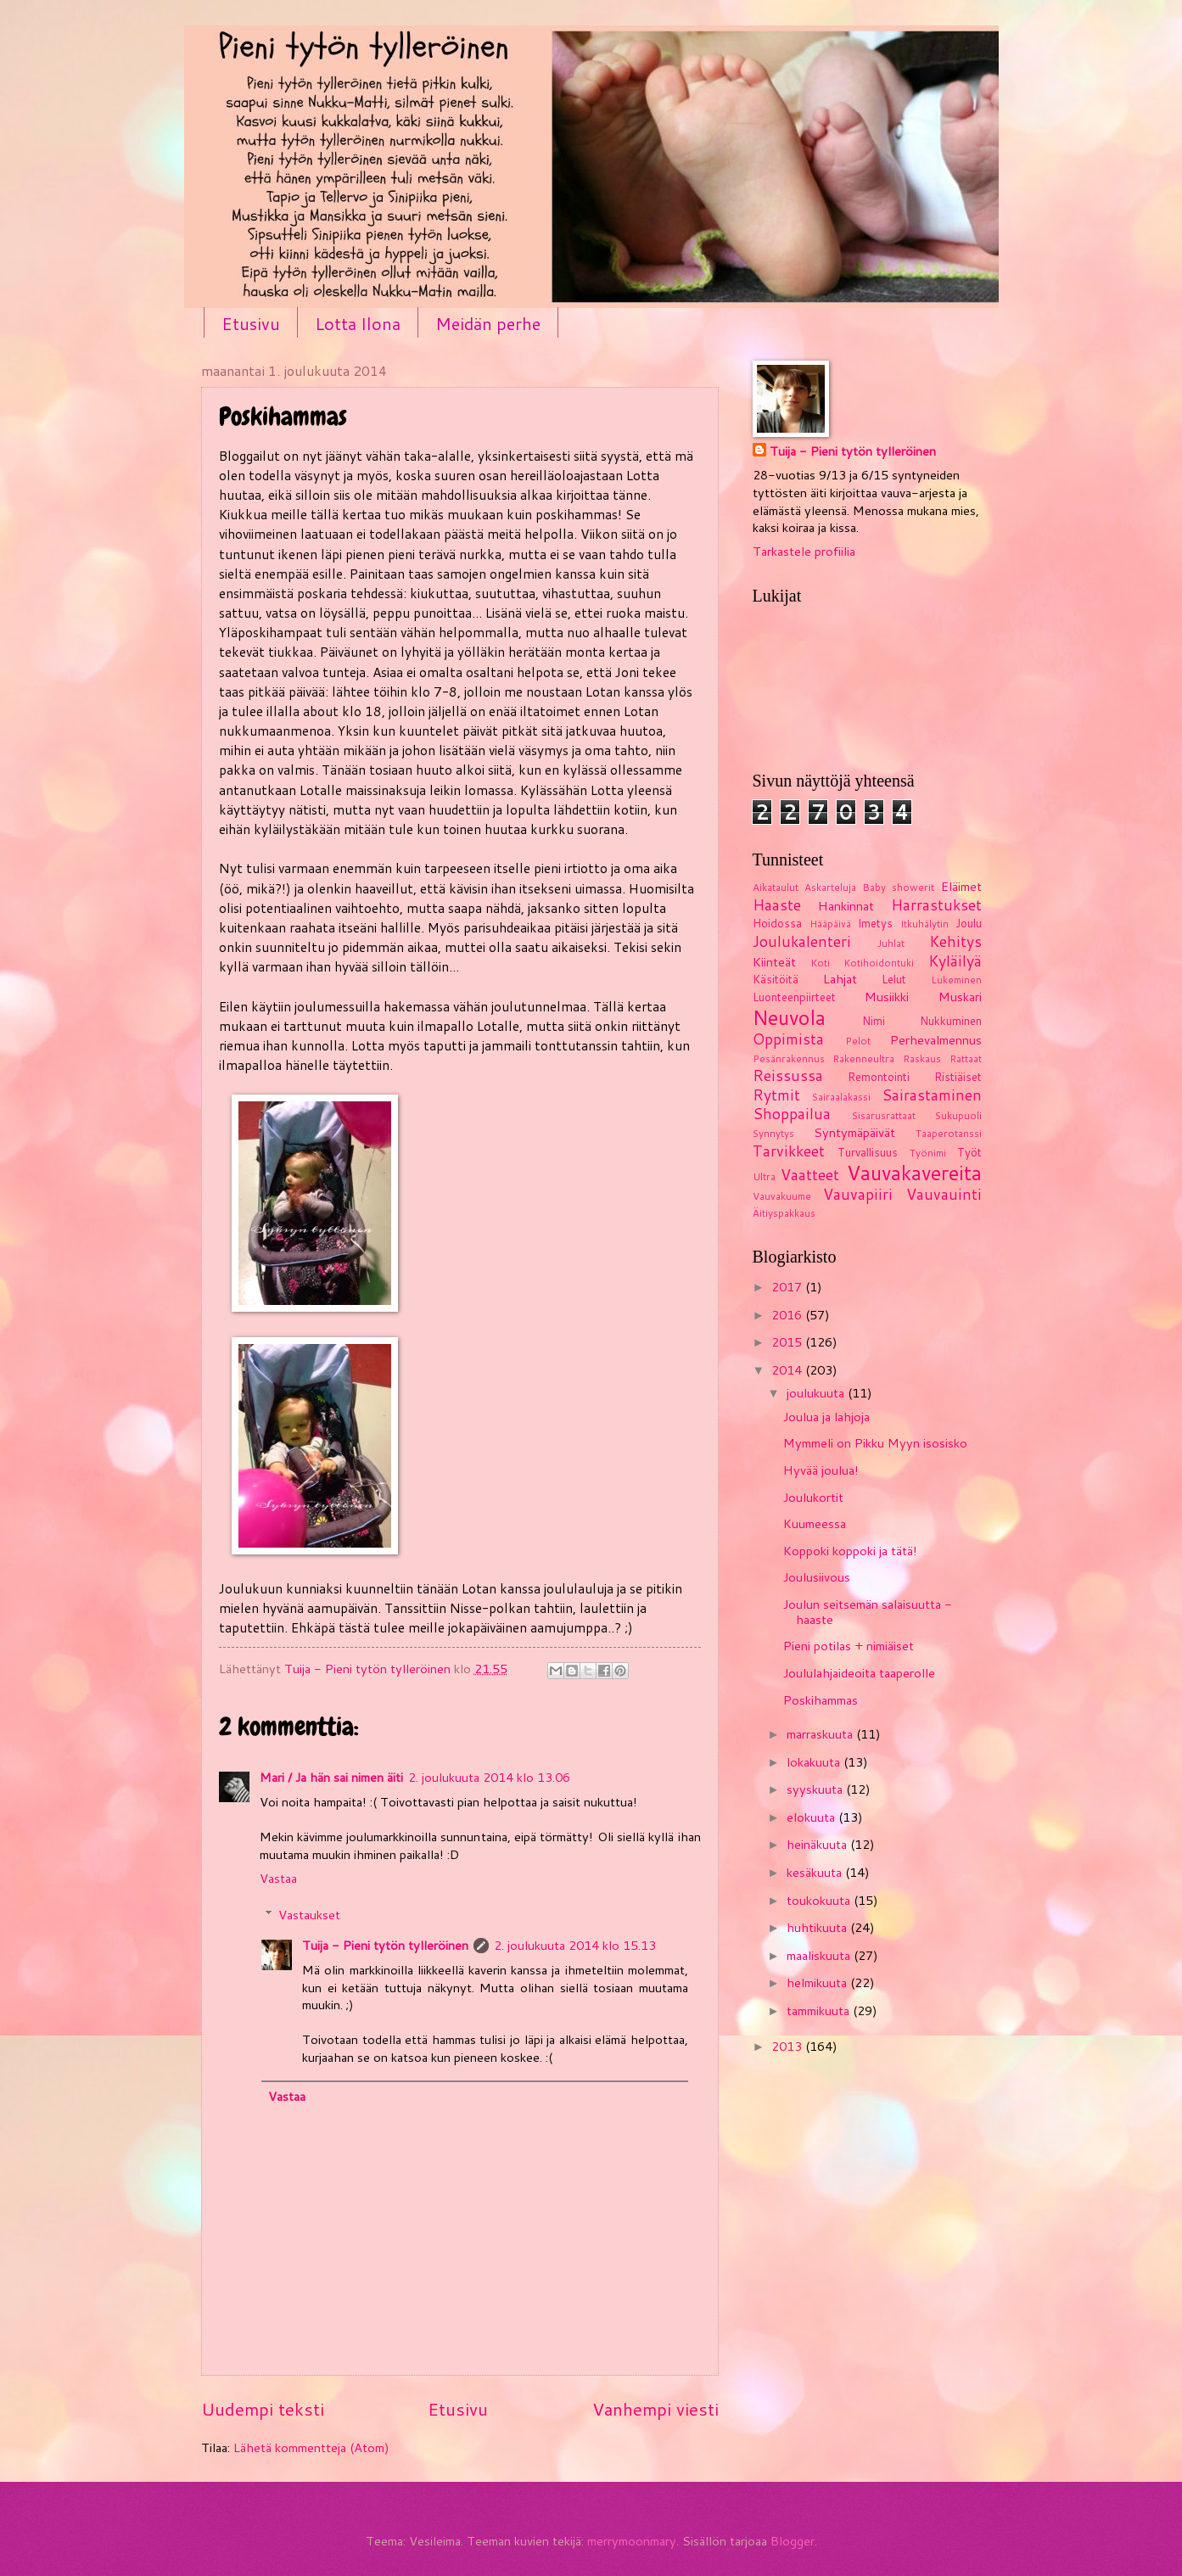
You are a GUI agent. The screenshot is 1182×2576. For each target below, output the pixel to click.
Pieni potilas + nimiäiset (848, 1646)
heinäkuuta (818, 1844)
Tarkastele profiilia (804, 551)
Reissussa (788, 1075)
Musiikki (887, 996)
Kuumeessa (814, 1523)
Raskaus (922, 1058)
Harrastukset (936, 905)
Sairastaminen (932, 1095)
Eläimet (961, 886)
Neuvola (789, 1017)
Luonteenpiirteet (794, 997)
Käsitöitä (775, 979)
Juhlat (891, 943)
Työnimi (928, 1152)
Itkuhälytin (924, 923)
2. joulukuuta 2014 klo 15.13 (575, 1945)
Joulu (968, 923)
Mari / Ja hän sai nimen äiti (331, 1777)
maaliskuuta (820, 1955)
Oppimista (788, 1039)
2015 (788, 1342)
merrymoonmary (631, 2541)
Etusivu (250, 323)
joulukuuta (817, 1393)
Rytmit (776, 1095)
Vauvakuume (782, 1196)
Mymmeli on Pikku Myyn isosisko (875, 1443)
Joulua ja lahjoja (826, 1416)
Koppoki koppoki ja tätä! (850, 1551)
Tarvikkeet (789, 1151)
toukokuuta (820, 1900)
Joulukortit (813, 1497)
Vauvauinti (944, 1194)
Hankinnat (846, 906)
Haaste (777, 905)
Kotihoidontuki (878, 962)
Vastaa (278, 1878)
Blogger (792, 2541)
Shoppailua (792, 1113)
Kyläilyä (955, 961)
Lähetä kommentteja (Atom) (311, 2447)
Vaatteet (810, 1174)
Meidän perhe (488, 323)
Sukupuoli (958, 1115)
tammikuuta (820, 2010)
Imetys (875, 923)
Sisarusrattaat (884, 1115)
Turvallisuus (867, 1152)
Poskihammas (820, 1700)
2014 (788, 1370)
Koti (820, 962)
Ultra (764, 1176)
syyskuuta (816, 1789)
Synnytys (773, 1133)
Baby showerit (898, 887)
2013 (788, 2046)
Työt (969, 1152)
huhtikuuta (818, 1927)
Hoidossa (777, 923)
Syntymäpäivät (854, 1132)
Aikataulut (775, 887)
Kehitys (955, 941)
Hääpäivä (830, 923)
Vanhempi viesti (655, 2409)
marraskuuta (821, 1734)
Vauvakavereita (914, 1172)
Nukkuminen (951, 1020)
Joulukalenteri (802, 941)
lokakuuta (815, 1762)
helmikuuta (818, 1982)
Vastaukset (309, 1915)
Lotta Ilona (358, 323)
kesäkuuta (816, 1872)
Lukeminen (956, 979)
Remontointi (879, 1076)
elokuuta (812, 1817)
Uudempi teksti (262, 2409)
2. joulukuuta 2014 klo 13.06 (489, 1777)
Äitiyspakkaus (784, 1213)
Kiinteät (774, 962)
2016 (788, 1315)
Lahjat (840, 979)
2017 (788, 1287)
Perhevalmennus (936, 1040)
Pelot (858, 1040)
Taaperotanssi (949, 1133)
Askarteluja (830, 887)
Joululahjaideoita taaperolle (859, 1673)
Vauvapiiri (858, 1194)
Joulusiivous (816, 1577)
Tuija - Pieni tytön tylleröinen (385, 1945)
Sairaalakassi (841, 1096)
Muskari (960, 996)
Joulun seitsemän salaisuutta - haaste (867, 1611)
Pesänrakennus (789, 1058)
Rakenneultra (863, 1058)
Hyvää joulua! (821, 1470)
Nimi (873, 1020)
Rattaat (966, 1058)
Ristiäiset (958, 1076)
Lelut (894, 979)
